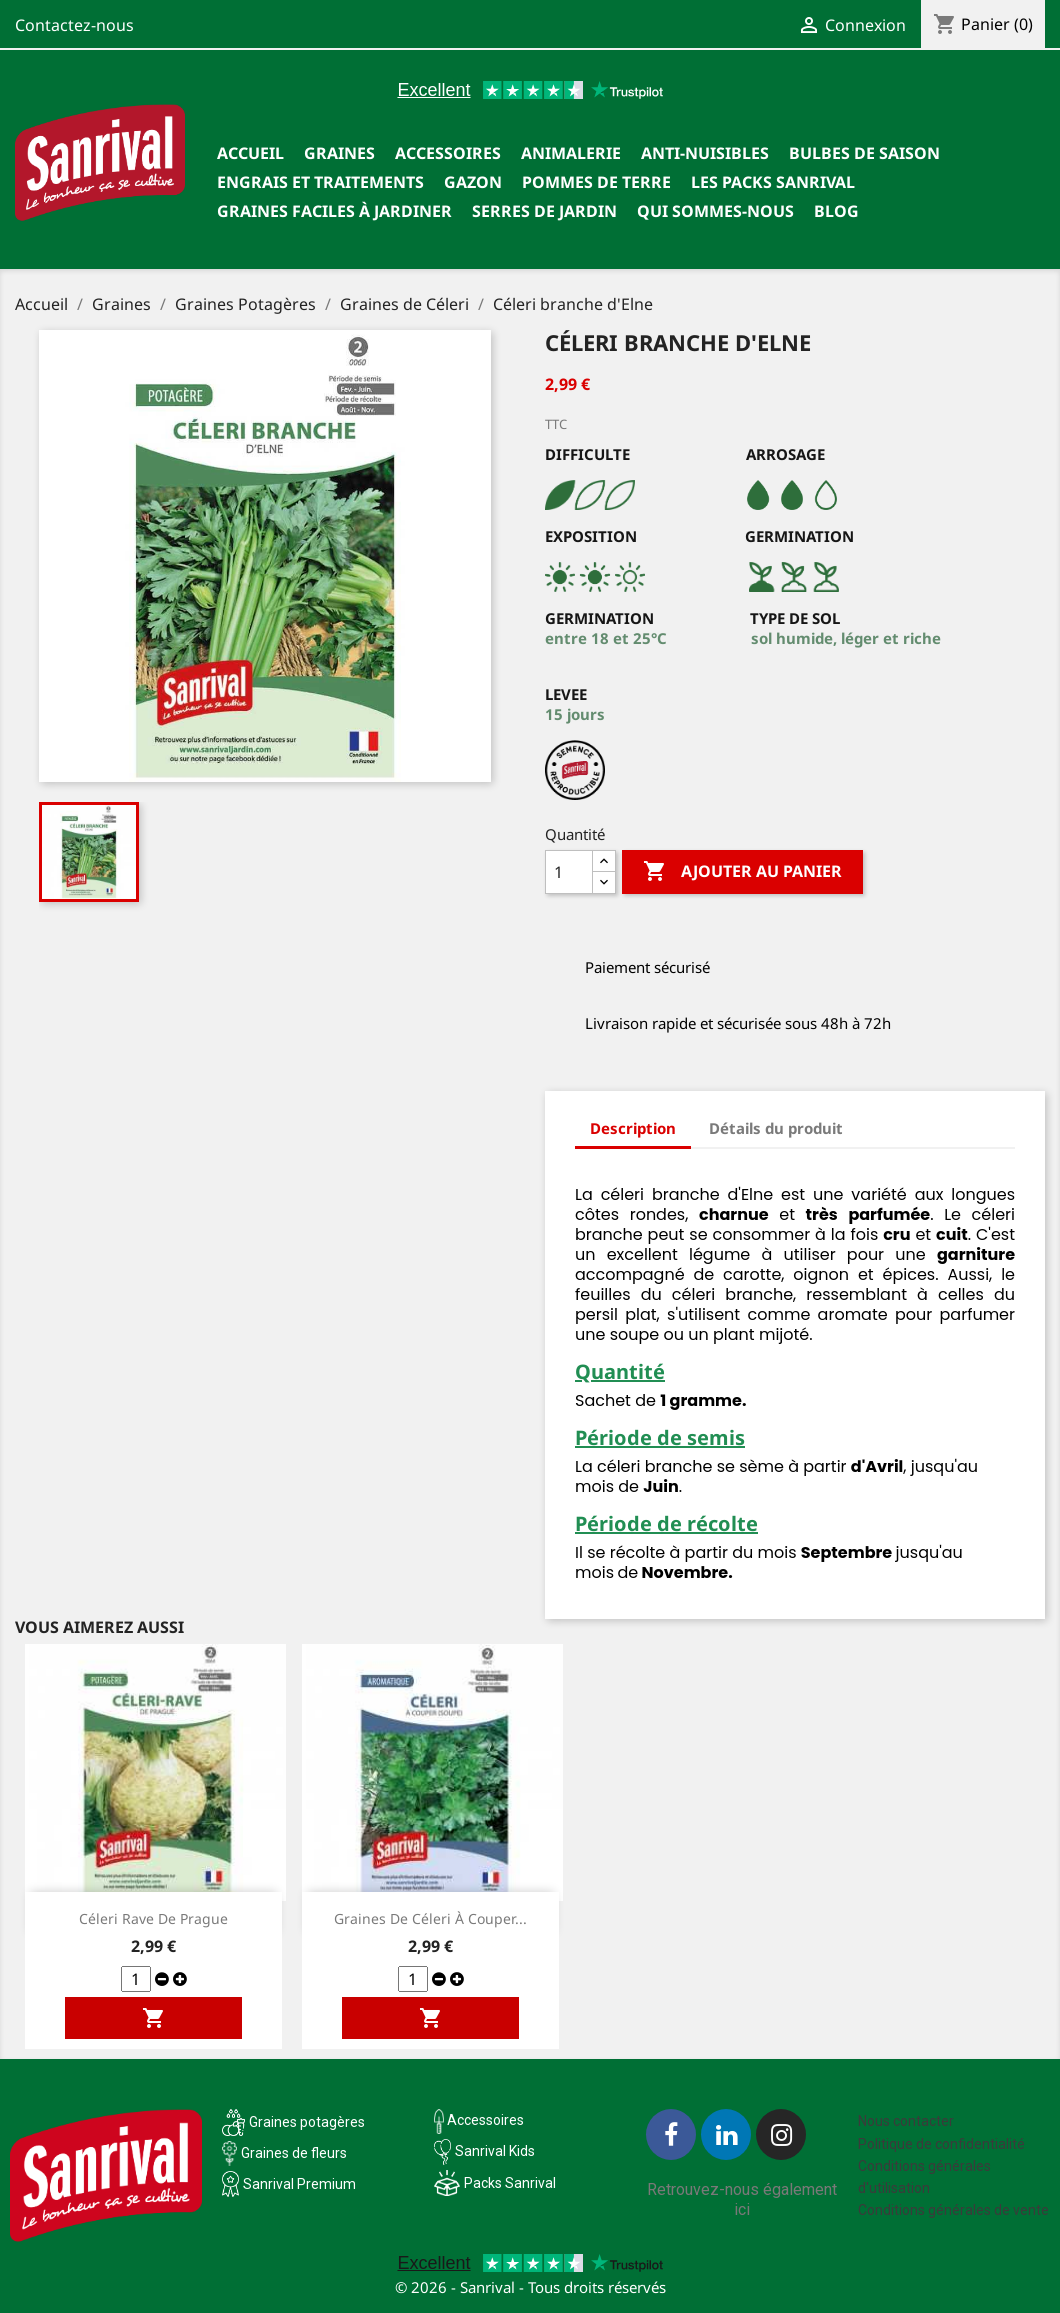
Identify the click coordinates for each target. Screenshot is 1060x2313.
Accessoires (448, 153)
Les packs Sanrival (773, 182)
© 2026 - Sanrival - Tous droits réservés (530, 2287)
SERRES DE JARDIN (544, 211)
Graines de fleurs (294, 2153)
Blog (836, 211)
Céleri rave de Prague (153, 1918)
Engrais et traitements (320, 182)
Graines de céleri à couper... (430, 1918)
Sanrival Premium (299, 2184)
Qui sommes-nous (715, 211)
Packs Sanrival (510, 2183)
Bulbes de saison (864, 153)
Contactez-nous (74, 25)
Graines (339, 153)
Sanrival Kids (495, 2151)
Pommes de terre (596, 182)
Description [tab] (633, 1128)
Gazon (473, 182)
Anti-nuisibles (705, 153)
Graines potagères (307, 2122)
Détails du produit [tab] (776, 1128)
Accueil (250, 153)
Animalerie (571, 153)
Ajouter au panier (742, 872)
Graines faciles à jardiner (334, 211)
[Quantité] (569, 872)
